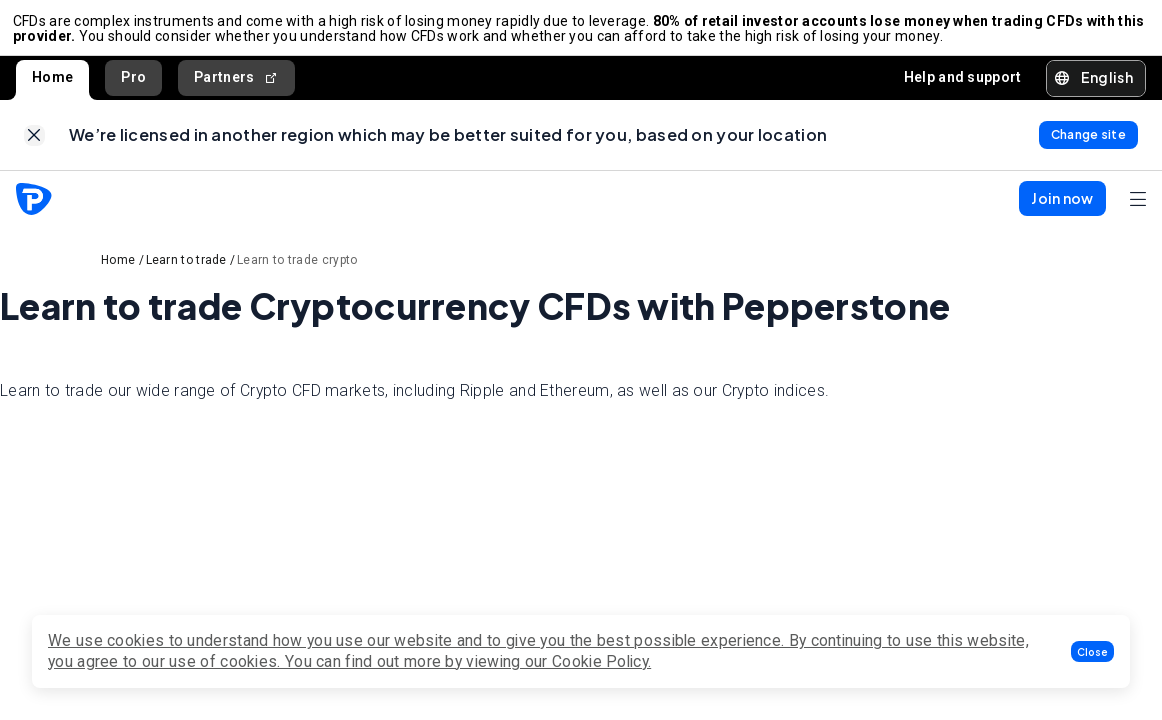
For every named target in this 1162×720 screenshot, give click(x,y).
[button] (1092, 651)
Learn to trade (186, 273)
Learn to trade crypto (297, 273)
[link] (34, 145)
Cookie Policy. (601, 661)
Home (52, 84)
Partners (236, 84)
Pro (133, 84)
